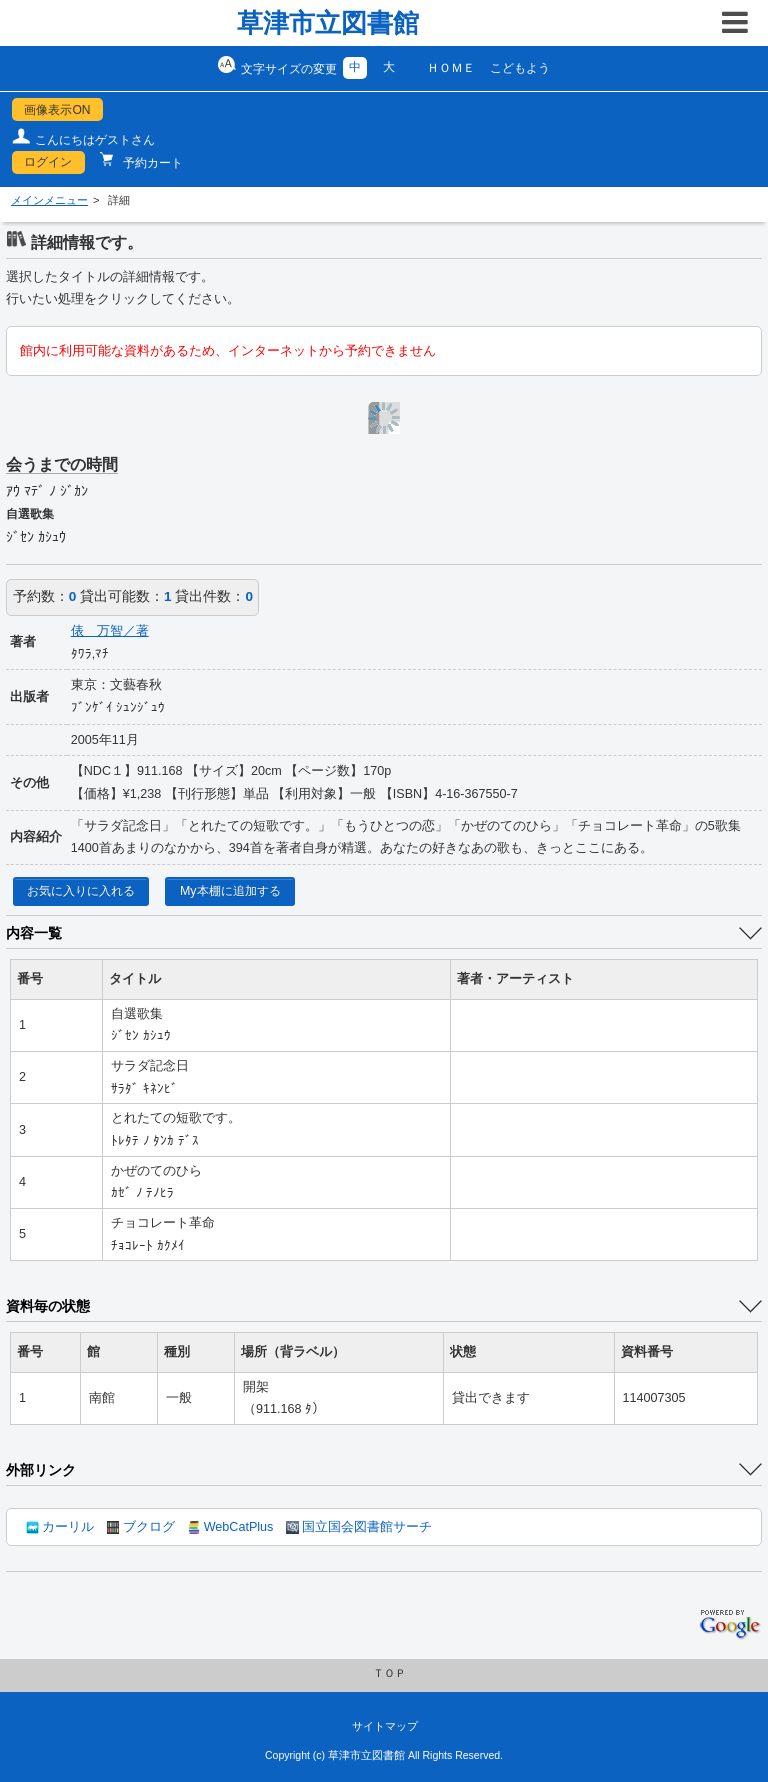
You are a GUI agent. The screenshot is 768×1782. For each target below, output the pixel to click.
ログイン (48, 162)
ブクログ (141, 1527)
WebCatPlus (231, 1527)
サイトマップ (385, 1726)
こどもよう (520, 68)
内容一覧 (34, 933)
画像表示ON (57, 110)
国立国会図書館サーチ (359, 1527)
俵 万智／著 (110, 631)
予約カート (151, 163)
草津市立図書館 (328, 23)
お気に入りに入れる (81, 891)
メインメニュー (49, 200)
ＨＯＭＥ (451, 68)
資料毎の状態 (48, 1306)
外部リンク (41, 1470)
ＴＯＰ (389, 1673)
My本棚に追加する (230, 891)
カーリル (60, 1527)
